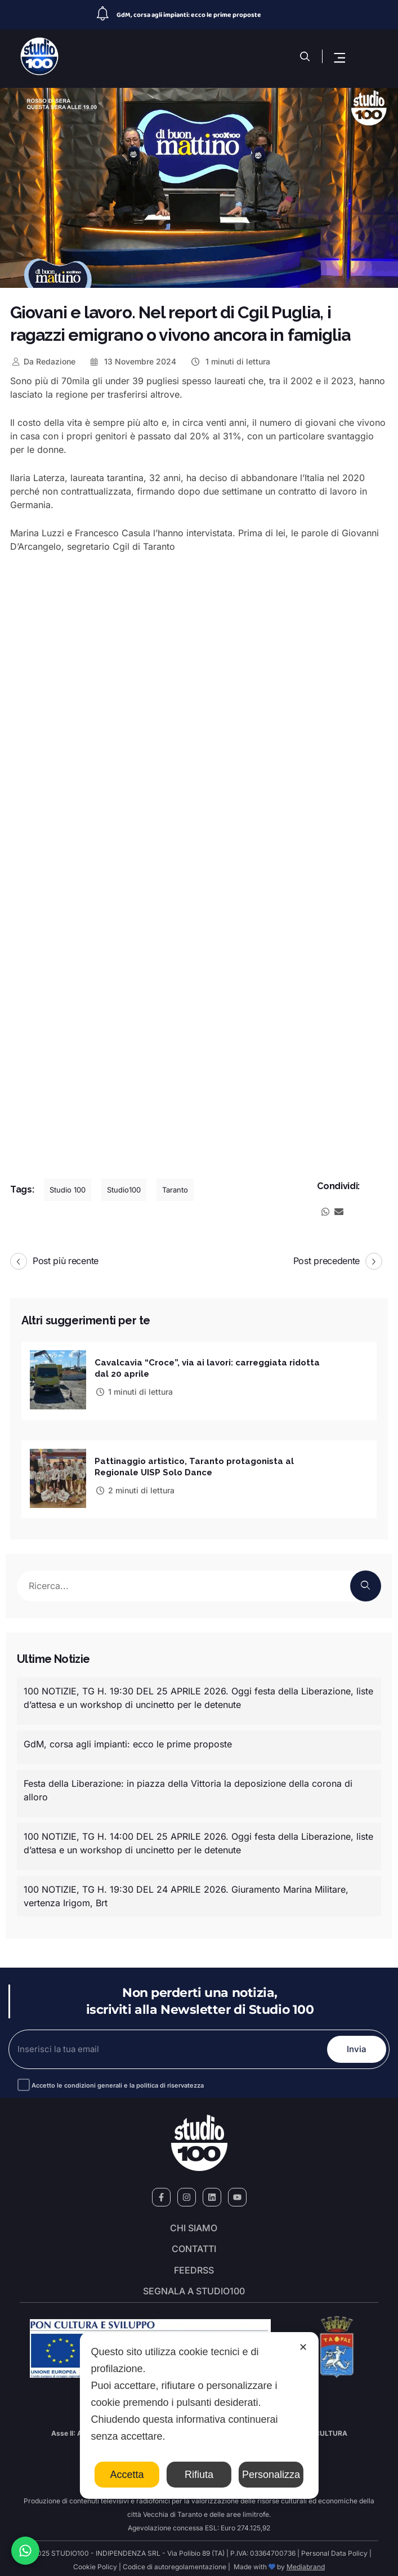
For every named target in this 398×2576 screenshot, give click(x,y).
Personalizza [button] (271, 2474)
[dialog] (198, 2415)
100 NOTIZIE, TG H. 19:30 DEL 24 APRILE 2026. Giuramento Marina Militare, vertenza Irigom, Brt (186, 1892)
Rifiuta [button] (199, 2474)
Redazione (42, 361)
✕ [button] (303, 2347)
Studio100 (124, 1189)
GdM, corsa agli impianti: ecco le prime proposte (189, 15)
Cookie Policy (95, 2563)
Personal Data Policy (334, 2550)
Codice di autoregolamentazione (173, 2563)
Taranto (175, 1189)
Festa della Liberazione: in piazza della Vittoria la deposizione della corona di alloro (188, 1786)
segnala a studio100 (194, 2288)
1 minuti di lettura (230, 361)
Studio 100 (68, 1189)
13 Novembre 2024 (133, 361)
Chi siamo (193, 2224)
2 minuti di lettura (135, 1487)
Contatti (194, 2246)
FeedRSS (194, 2267)
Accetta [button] (127, 2474)
